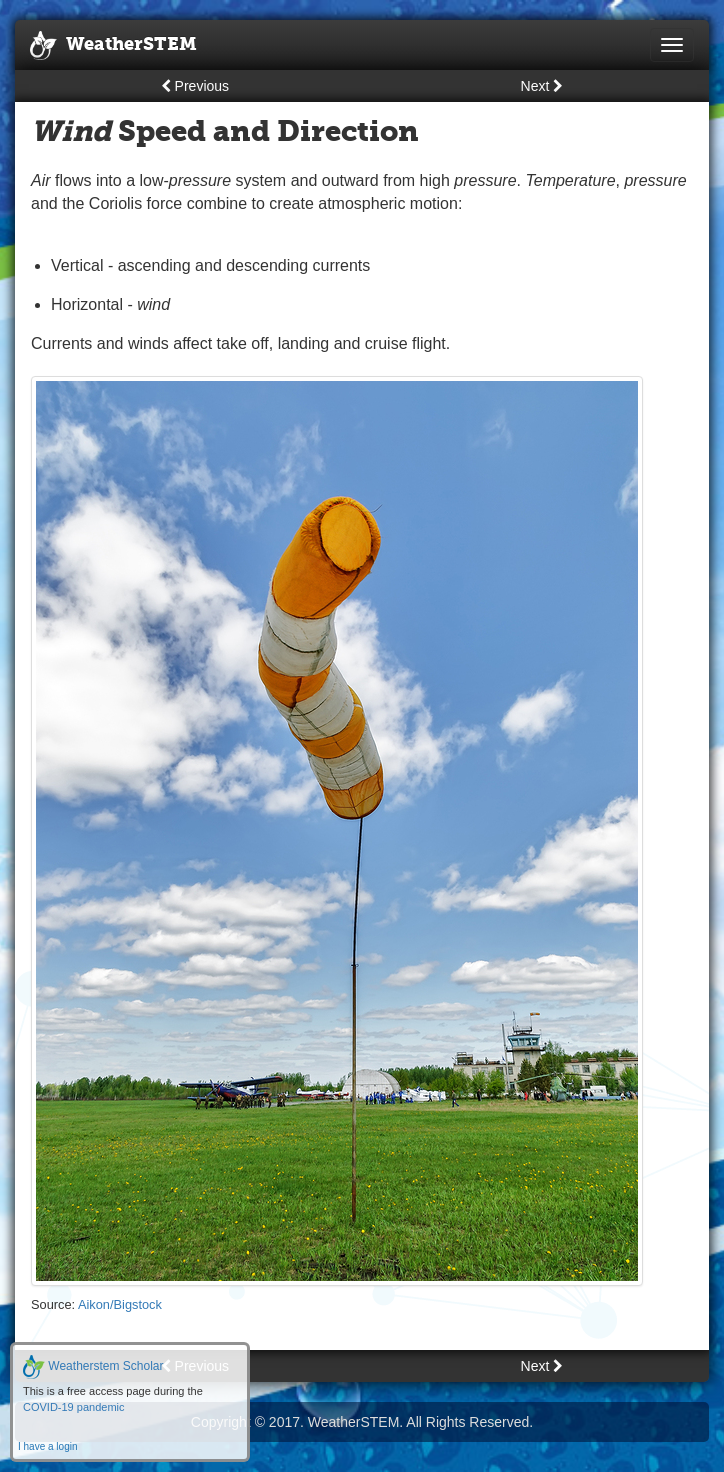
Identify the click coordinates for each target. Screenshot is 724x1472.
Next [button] (542, 86)
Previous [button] (195, 86)
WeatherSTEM (113, 46)
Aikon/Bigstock (120, 1304)
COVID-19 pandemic (74, 1407)
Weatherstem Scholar (93, 1366)
